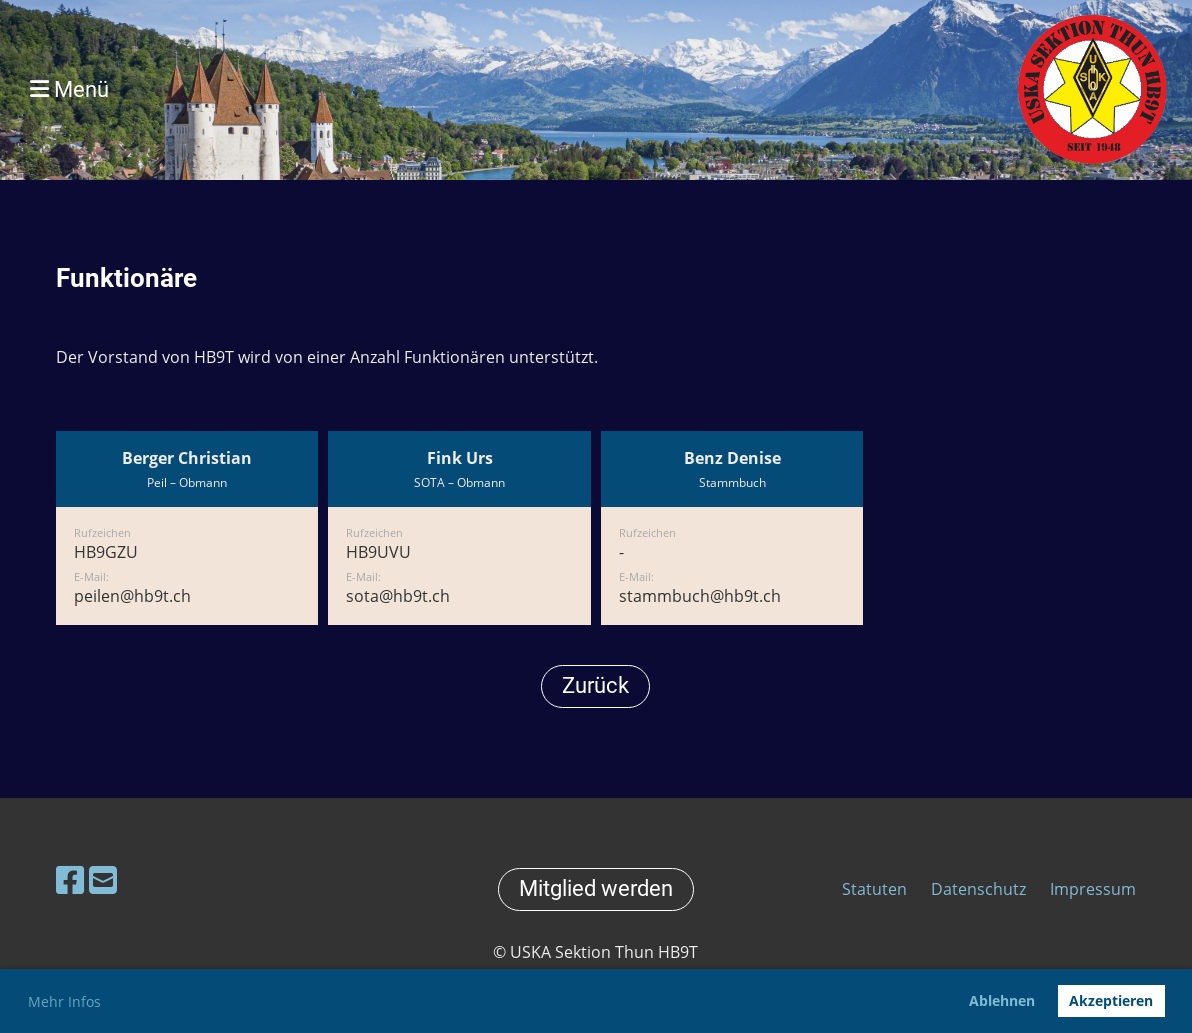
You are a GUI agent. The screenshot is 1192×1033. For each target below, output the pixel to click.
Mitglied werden (596, 888)
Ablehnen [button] (1002, 1000)
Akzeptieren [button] (1111, 1000)
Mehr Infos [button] (64, 1001)
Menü (69, 89)
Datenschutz (978, 889)
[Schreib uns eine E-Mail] (103, 879)
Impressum (1093, 889)
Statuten (876, 889)
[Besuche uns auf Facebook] (70, 879)
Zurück (595, 685)
